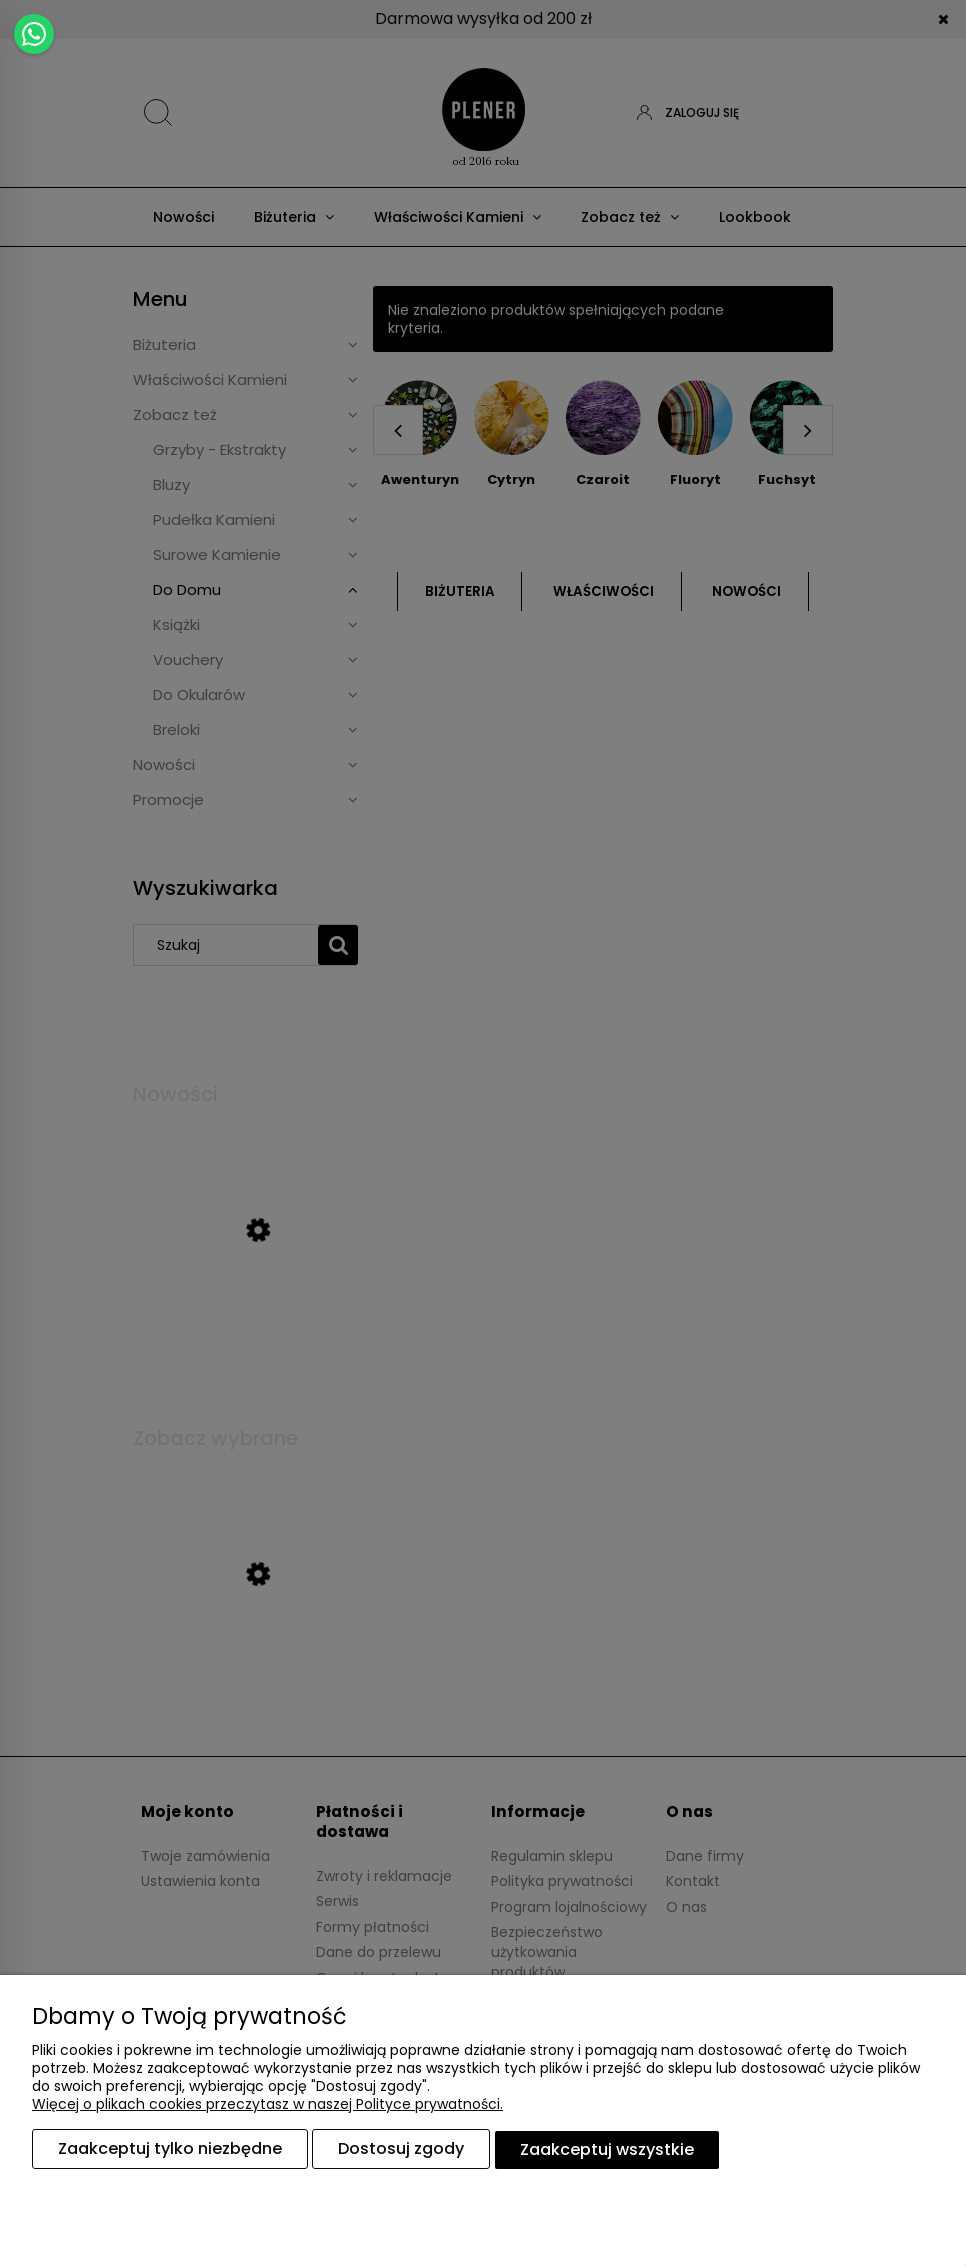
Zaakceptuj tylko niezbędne (170, 2149)
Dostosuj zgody (401, 2149)
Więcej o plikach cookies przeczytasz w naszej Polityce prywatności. (267, 2105)
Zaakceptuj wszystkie (607, 2149)
